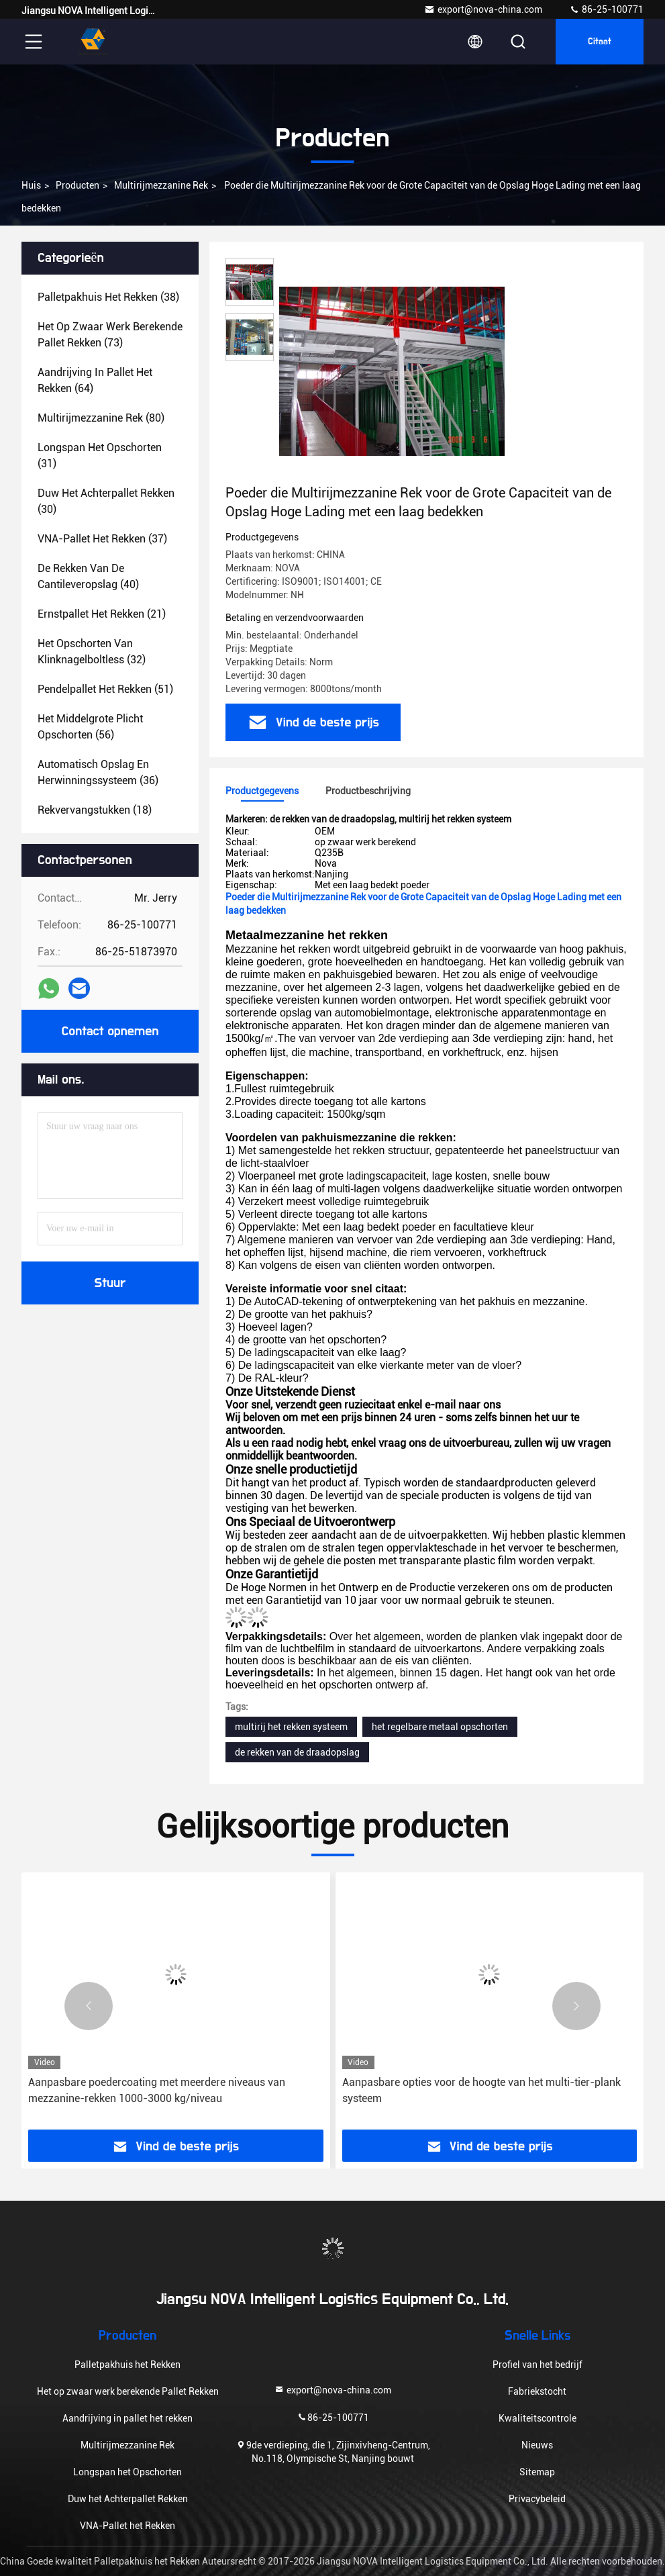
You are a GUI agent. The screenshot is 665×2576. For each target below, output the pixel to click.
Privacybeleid (537, 2498)
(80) (101, 418)
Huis (31, 185)
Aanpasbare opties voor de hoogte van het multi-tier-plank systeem (481, 2090)
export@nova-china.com (483, 9)
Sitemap (537, 2472)
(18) (95, 810)
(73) (110, 334)
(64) (95, 380)
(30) (106, 501)
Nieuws (537, 2445)
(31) (100, 455)
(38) (108, 297)
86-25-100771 (606, 9)
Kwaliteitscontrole (537, 2418)
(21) (102, 614)
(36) (98, 772)
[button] (88, 2006)
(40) (88, 576)
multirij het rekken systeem (291, 1726)
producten (77, 185)
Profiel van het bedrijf (537, 2364)
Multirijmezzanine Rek (161, 185)
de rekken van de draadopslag (297, 1752)
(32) (92, 651)
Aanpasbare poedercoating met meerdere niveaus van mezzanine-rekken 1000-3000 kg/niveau (156, 2090)
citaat (599, 41)
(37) (102, 538)
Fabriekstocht (537, 2391)
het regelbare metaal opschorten (440, 1726)
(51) (105, 689)
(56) (90, 726)
